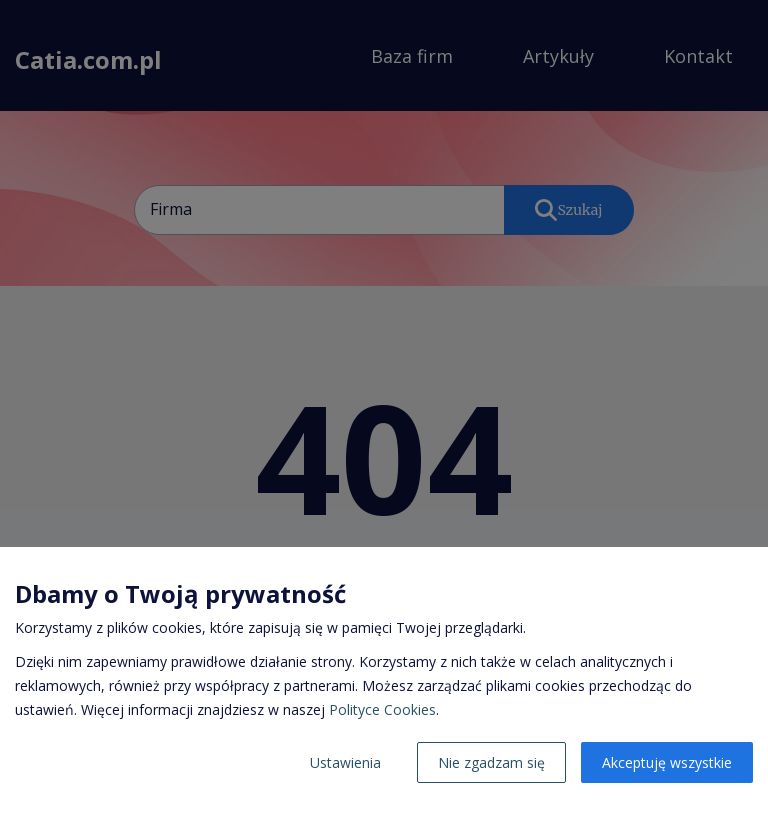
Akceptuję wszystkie (667, 762)
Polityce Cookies (382, 709)
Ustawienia (345, 762)
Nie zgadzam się (491, 762)
